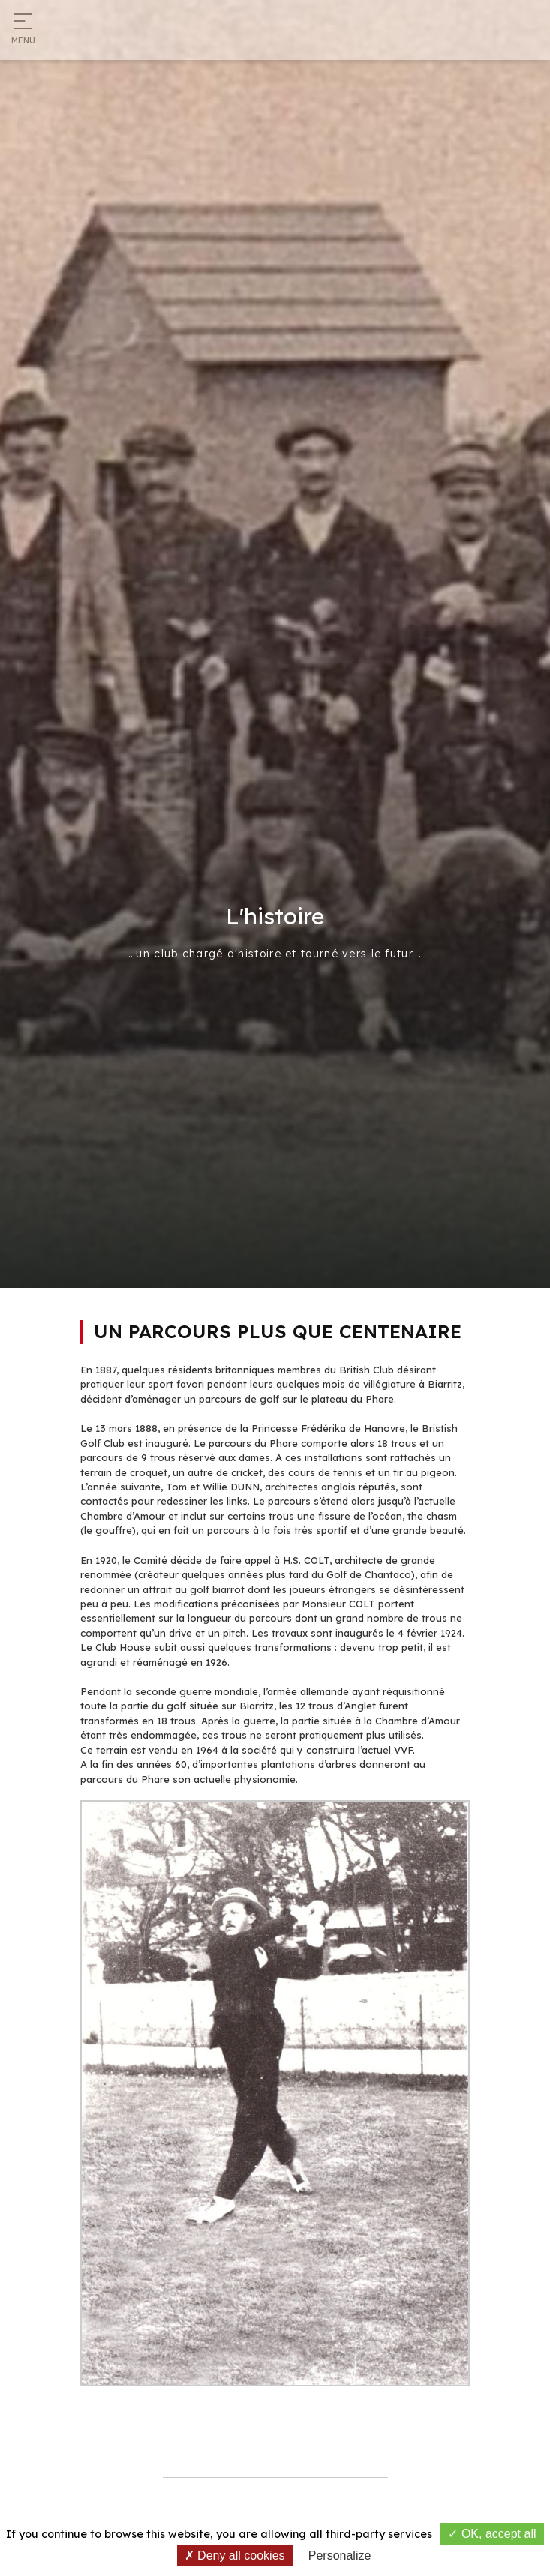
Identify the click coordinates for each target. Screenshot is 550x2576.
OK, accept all (492, 2533)
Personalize (339, 2555)
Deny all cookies (235, 2555)
